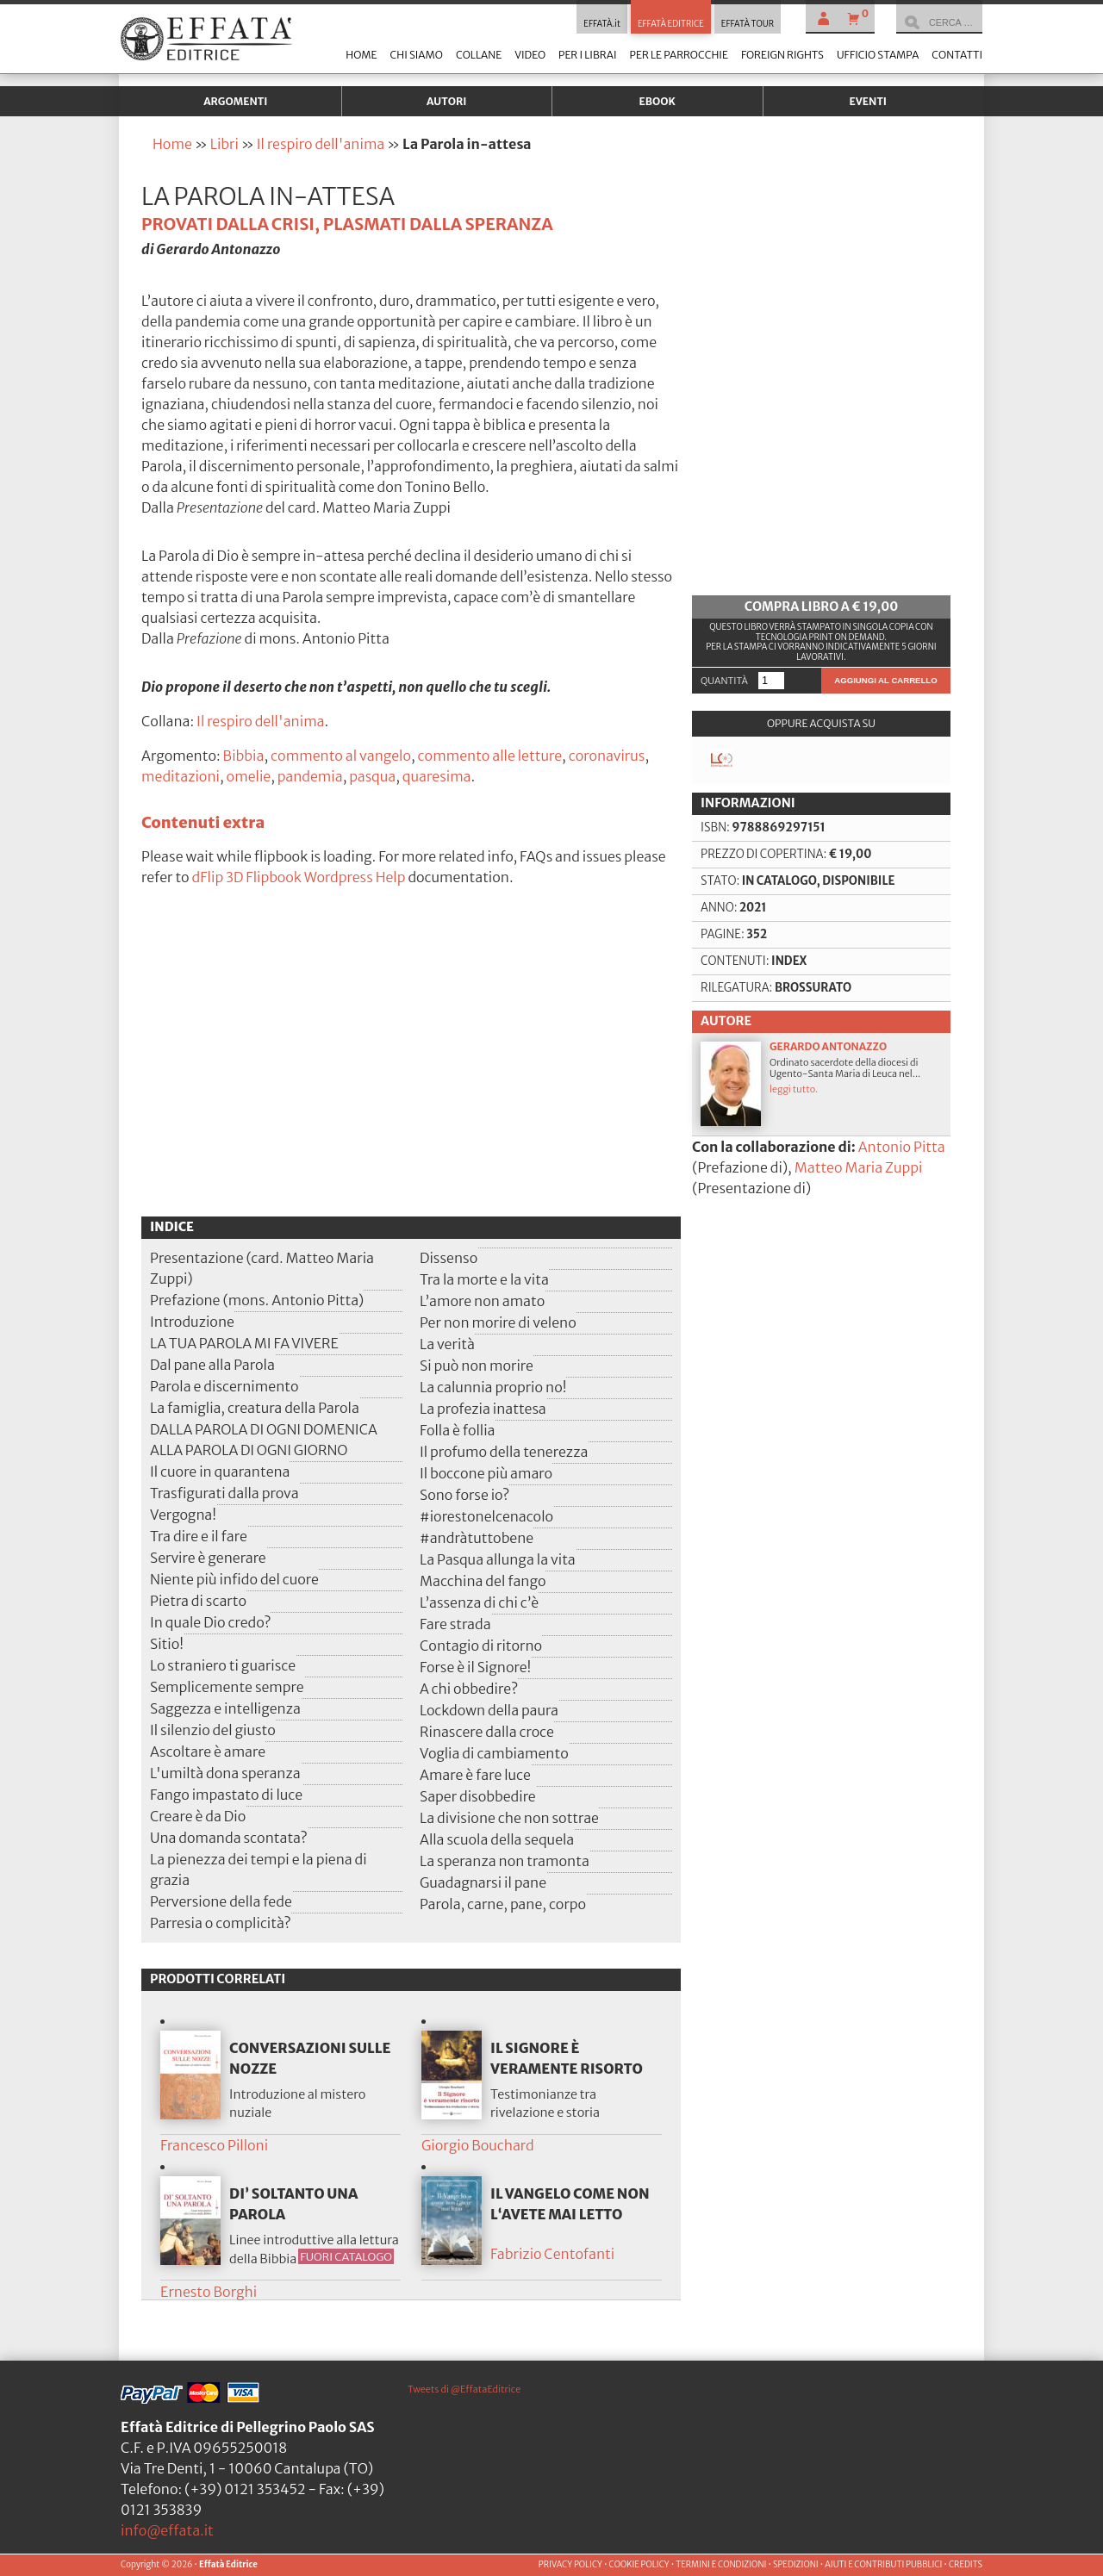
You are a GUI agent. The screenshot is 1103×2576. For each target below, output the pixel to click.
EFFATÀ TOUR (747, 24)
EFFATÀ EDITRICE (671, 24)
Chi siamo (415, 54)
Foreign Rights (782, 54)
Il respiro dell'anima (320, 143)
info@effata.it (167, 2530)
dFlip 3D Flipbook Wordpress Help (299, 877)
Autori (446, 101)
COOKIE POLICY (638, 2565)
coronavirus (607, 755)
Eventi (868, 101)
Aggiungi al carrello (885, 680)
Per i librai (587, 54)
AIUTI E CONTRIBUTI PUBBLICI (883, 2565)
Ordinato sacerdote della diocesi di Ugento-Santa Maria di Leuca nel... (821, 1083)
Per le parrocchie (679, 54)
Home (361, 54)
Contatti (957, 54)
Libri (224, 143)
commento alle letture (490, 755)
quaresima (436, 776)
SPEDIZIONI (796, 2565)
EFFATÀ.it (601, 24)
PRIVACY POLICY (570, 2565)
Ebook (657, 101)
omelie (249, 776)
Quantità (724, 681)
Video (529, 54)
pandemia (310, 776)
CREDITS (965, 2565)
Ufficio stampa (878, 54)
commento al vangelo (341, 755)
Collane (479, 54)
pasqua (372, 776)
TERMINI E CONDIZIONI (721, 2565)
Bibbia (244, 755)
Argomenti (235, 101)
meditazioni (180, 776)
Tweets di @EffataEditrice (464, 2389)
